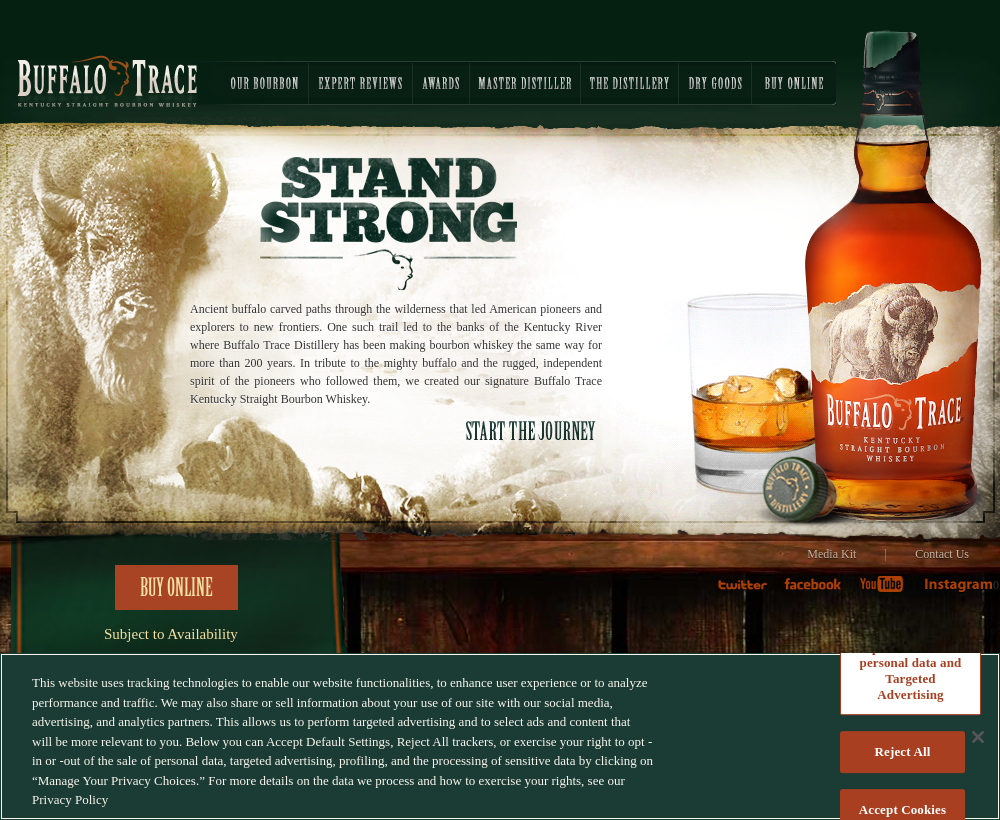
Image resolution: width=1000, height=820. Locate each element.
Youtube (888, 591)
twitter (750, 591)
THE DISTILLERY (629, 83)
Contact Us (942, 554)
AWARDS (441, 83)
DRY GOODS (715, 83)
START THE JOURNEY (531, 431)
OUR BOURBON (250, 83)
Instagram (958, 591)
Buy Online (176, 588)
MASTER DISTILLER (525, 83)
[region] (500, 736)
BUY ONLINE (794, 83)
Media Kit (831, 554)
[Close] (978, 737)
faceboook (818, 591)
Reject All (903, 751)
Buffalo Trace (107, 81)
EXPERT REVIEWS (360, 83)
